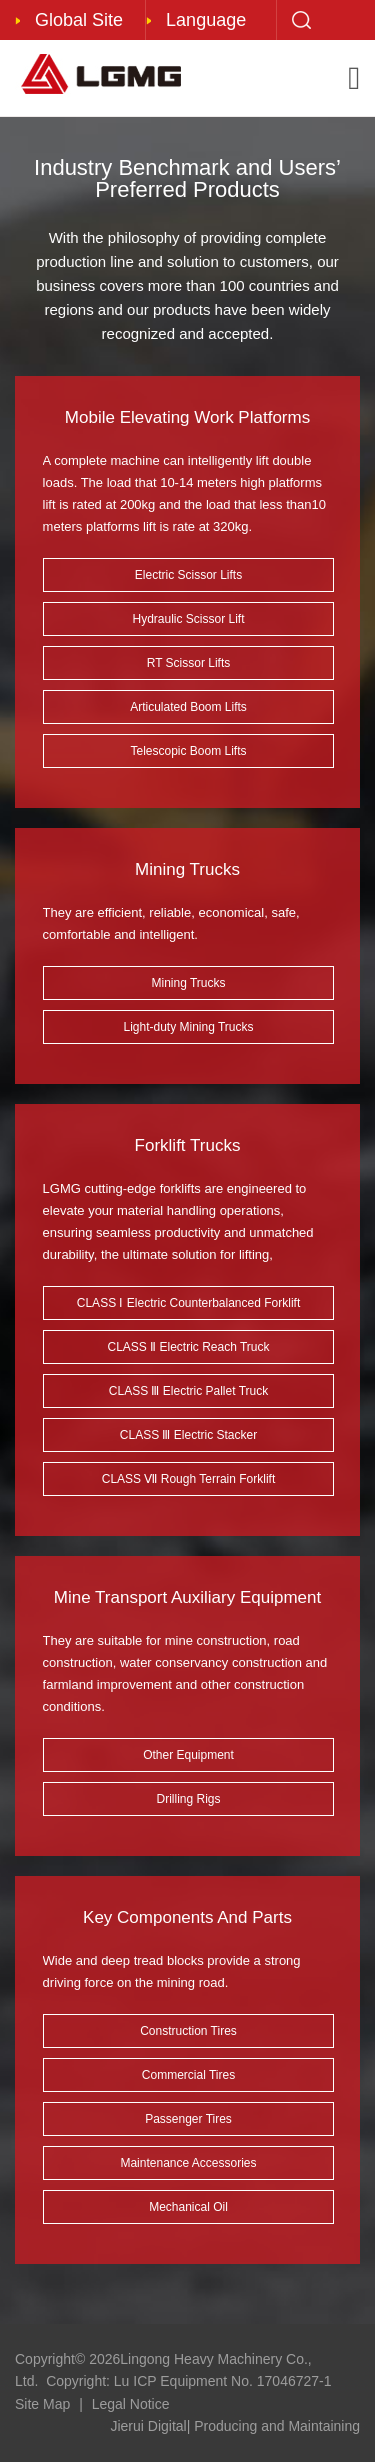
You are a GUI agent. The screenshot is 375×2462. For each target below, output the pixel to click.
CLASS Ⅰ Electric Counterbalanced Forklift (188, 1303)
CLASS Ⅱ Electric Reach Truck (188, 1347)
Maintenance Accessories (188, 2163)
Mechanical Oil (188, 2207)
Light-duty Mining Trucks (188, 1027)
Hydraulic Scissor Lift (188, 619)
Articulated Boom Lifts (188, 707)
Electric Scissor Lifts (188, 575)
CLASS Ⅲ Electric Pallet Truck (188, 1391)
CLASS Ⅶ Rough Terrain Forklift (189, 1479)
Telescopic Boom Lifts (188, 751)
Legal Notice (131, 2404)
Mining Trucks (188, 983)
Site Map (42, 2404)
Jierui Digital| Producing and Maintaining (235, 2426)
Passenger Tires (188, 2119)
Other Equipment (188, 1755)
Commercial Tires (188, 2075)
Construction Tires (188, 2031)
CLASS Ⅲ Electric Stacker (188, 1435)
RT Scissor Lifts (189, 663)
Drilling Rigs (188, 1799)
